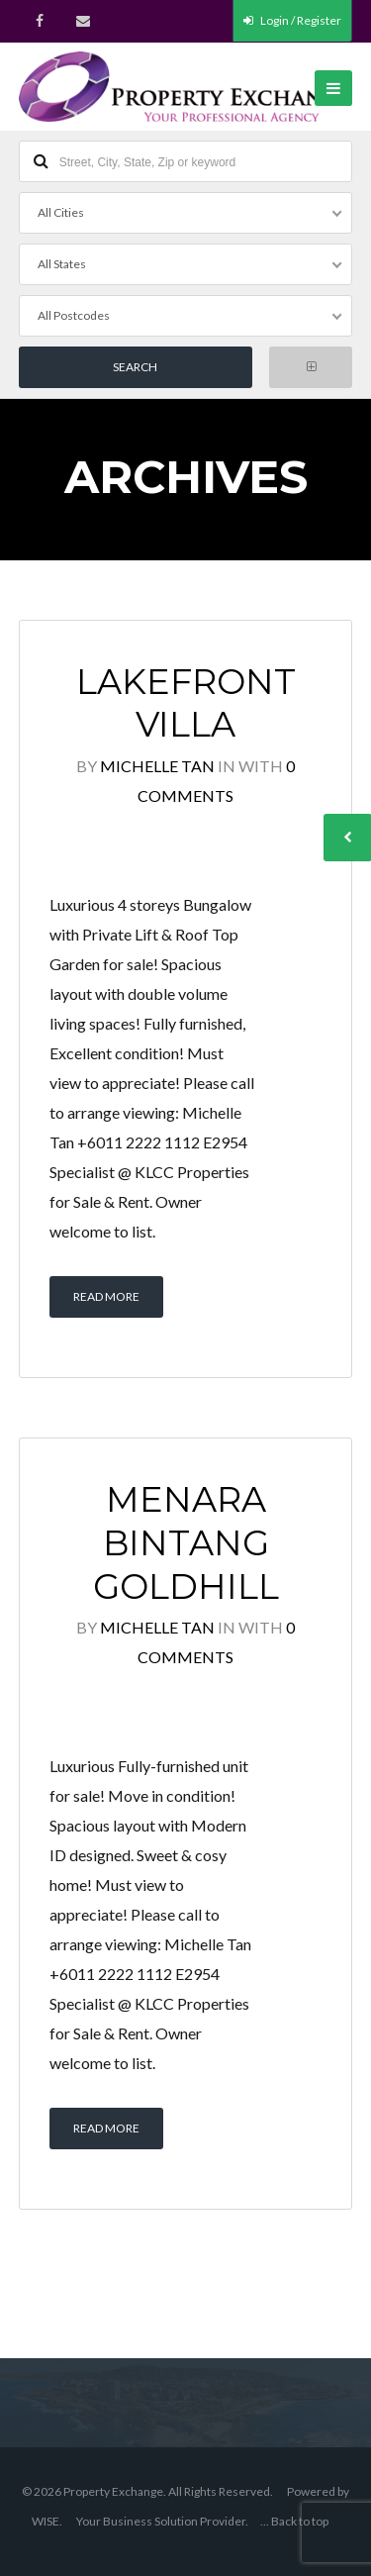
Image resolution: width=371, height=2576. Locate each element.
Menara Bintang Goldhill (186, 1543)
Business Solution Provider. (175, 2521)
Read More (106, 1296)
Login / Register (292, 20)
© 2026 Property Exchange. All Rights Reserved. (147, 2491)
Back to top (299, 2521)
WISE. (47, 2521)
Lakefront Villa (186, 703)
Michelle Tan (157, 765)
